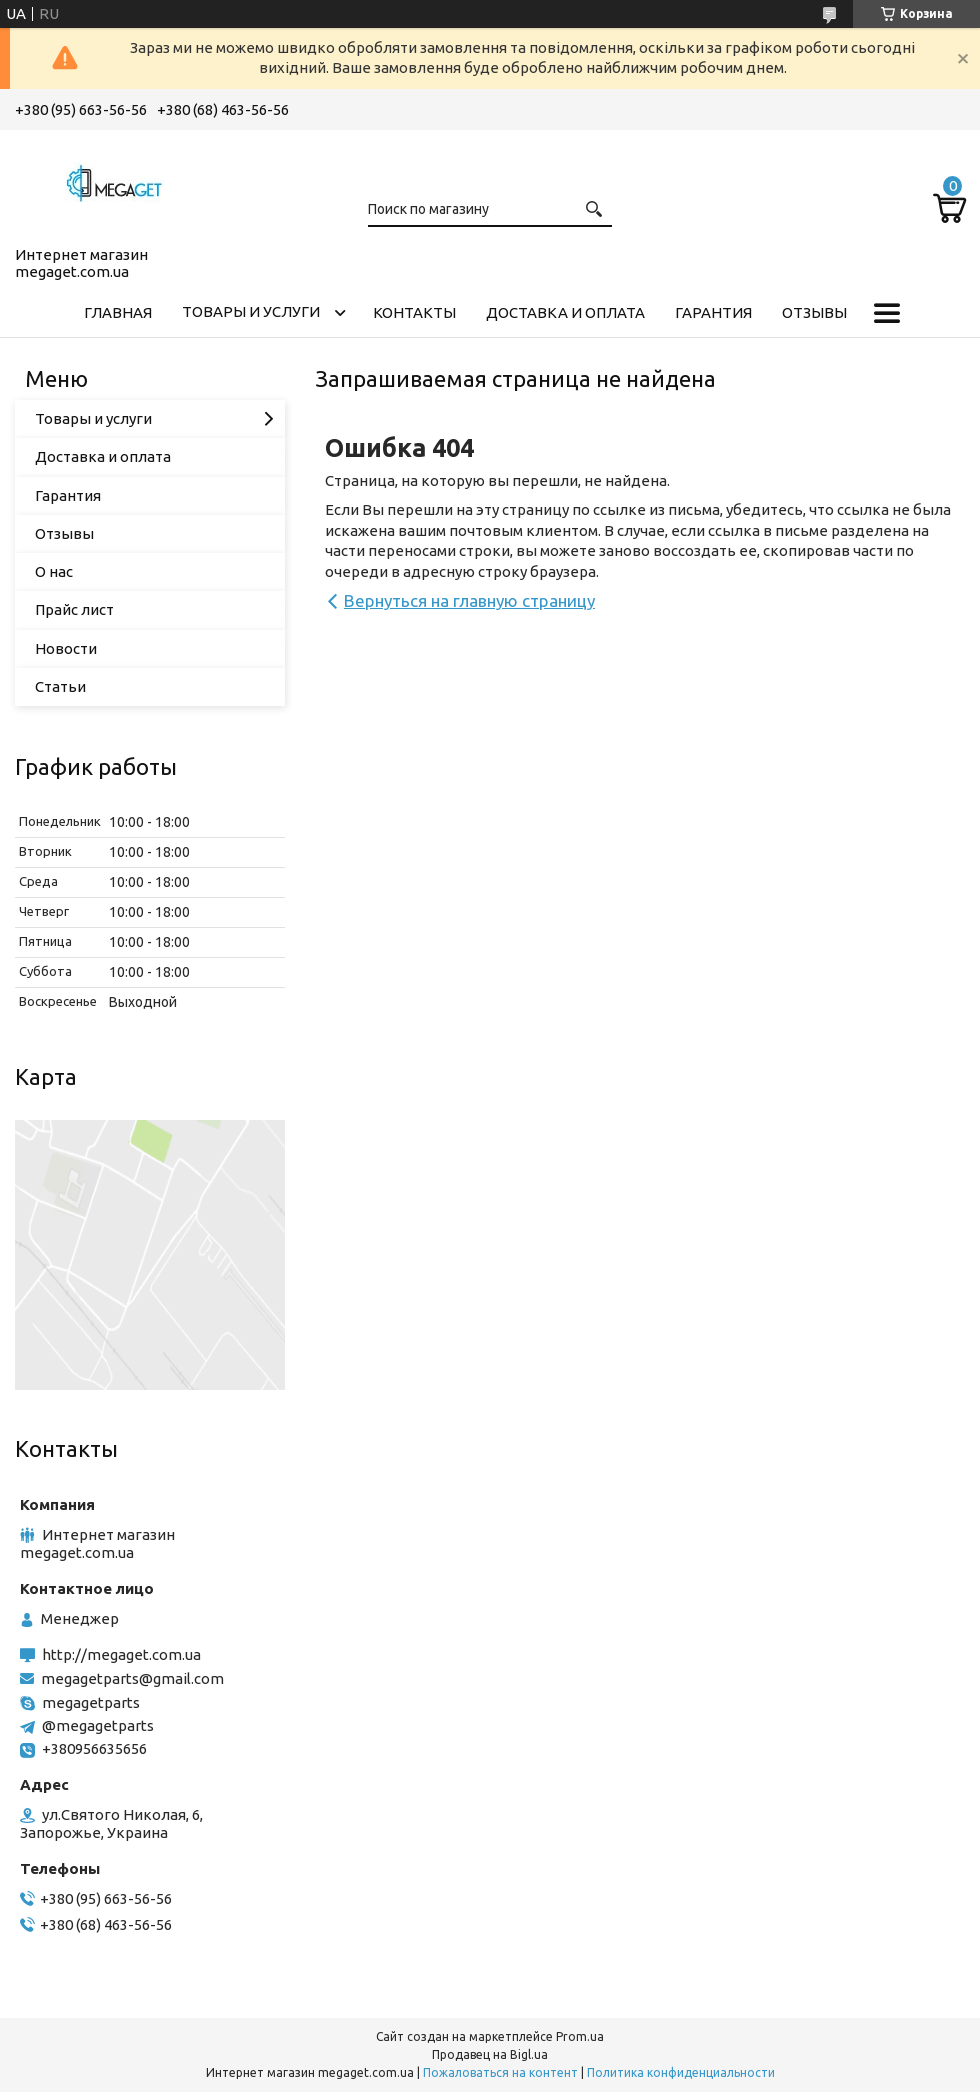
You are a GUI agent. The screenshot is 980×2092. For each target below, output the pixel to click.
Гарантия (713, 312)
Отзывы (814, 312)
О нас (54, 571)
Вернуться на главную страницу (469, 600)
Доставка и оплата (565, 312)
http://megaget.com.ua (121, 1654)
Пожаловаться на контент (500, 2072)
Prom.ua (580, 2036)
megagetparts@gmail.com (132, 1678)
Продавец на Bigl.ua (490, 2054)
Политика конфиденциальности (681, 2072)
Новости (66, 648)
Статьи (60, 686)
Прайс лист (74, 609)
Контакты (414, 312)
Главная (118, 312)
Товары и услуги (251, 311)
